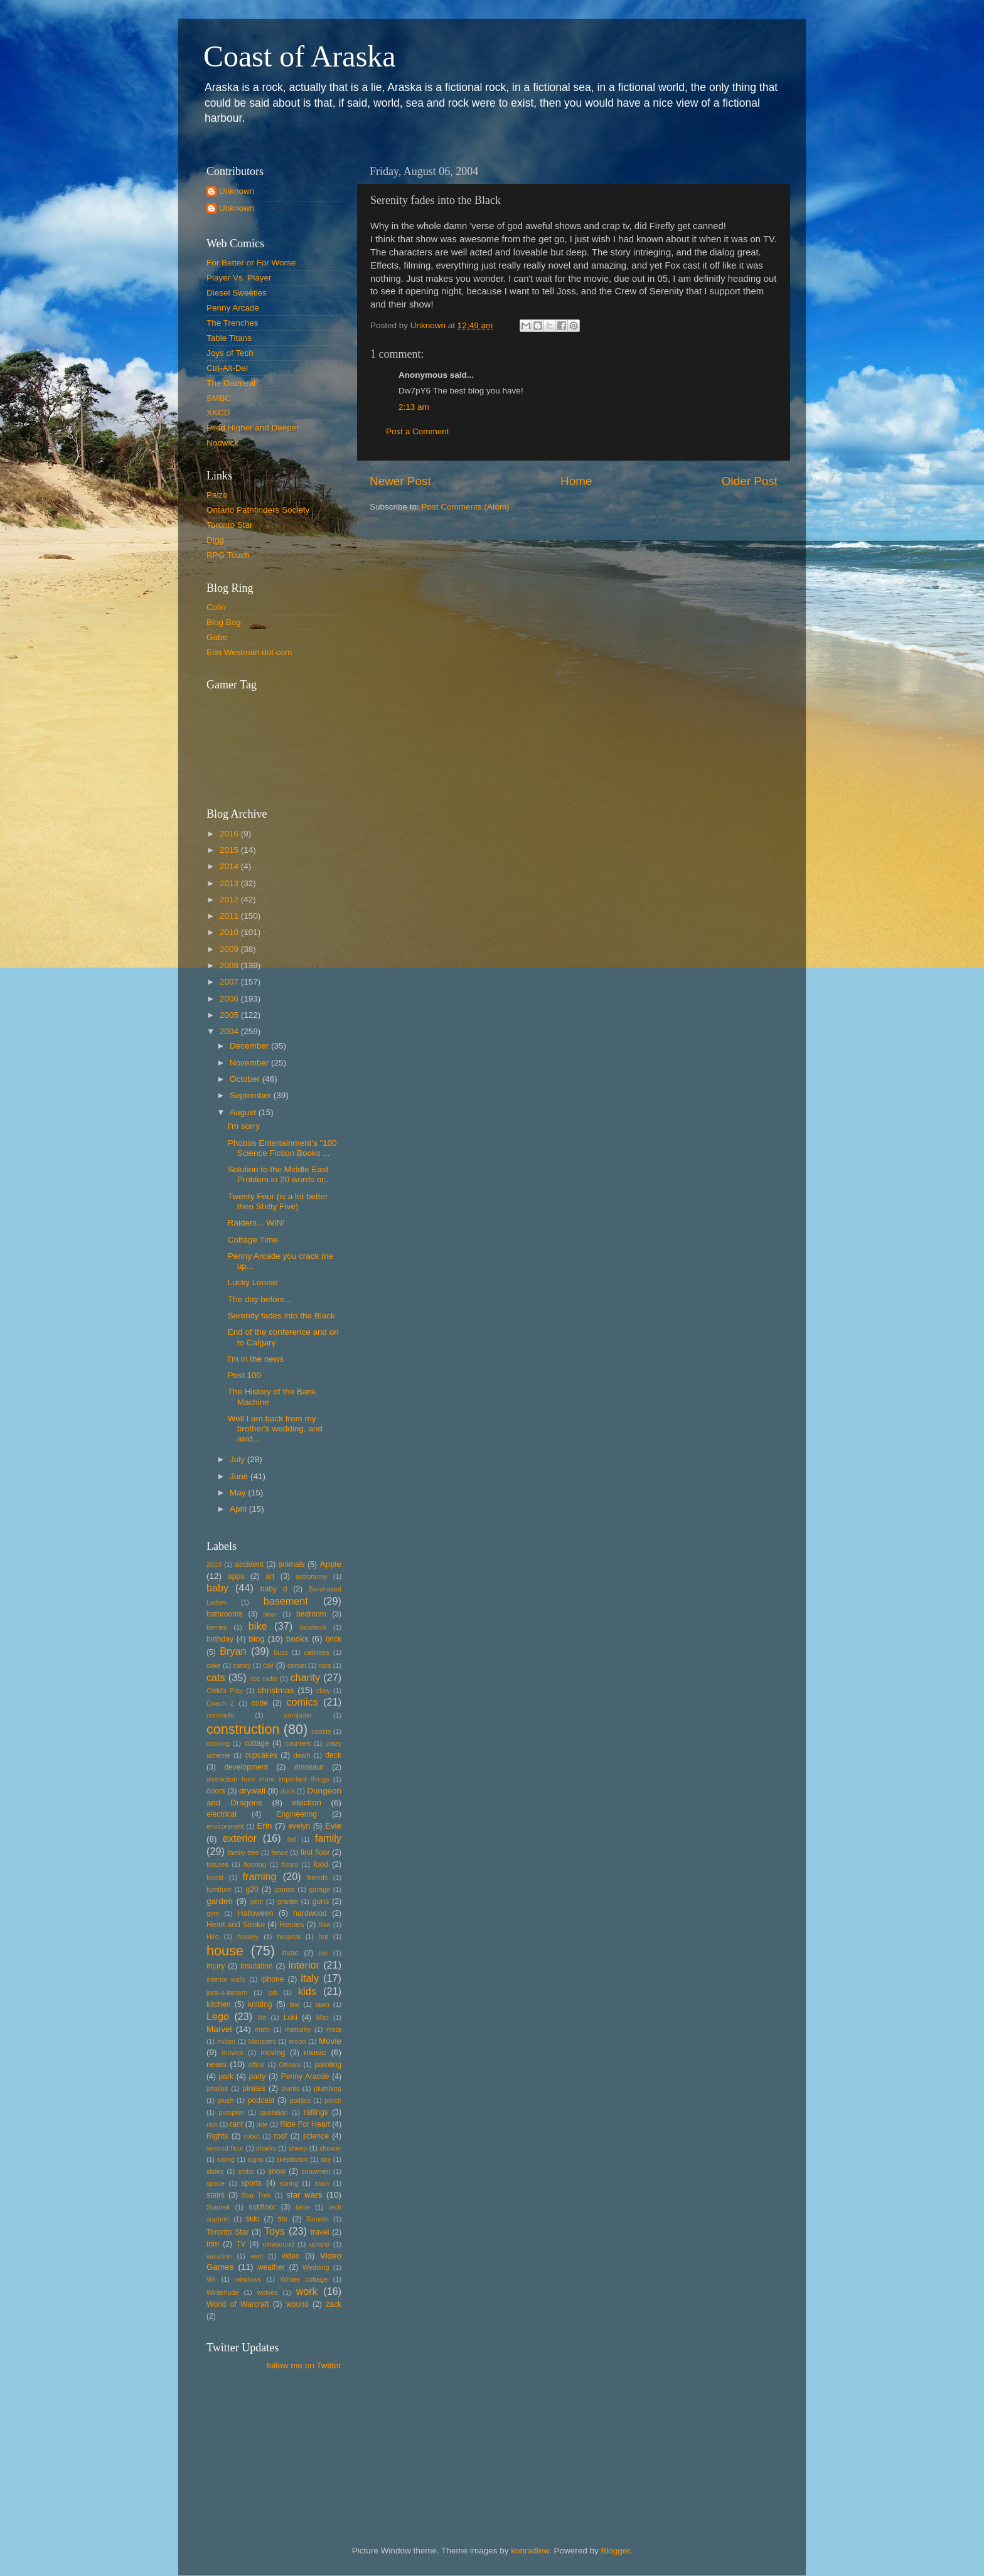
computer (298, 1715)
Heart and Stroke (235, 1924)
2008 (230, 965)
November (250, 1062)
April (239, 1509)
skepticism (292, 2159)
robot (252, 2136)
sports (251, 2183)
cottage (256, 1743)
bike (258, 1626)
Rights (217, 2136)
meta (333, 2029)
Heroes (291, 1924)
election (306, 1802)
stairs (215, 2195)
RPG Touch (228, 555)
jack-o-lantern (226, 1992)
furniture (219, 1889)
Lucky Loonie (253, 1282)
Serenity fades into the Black (281, 1315)
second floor (224, 2148)
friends (318, 1877)
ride (262, 2124)
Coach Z (220, 1703)
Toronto (317, 2219)
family (328, 1838)
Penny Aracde (305, 2076)
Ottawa (289, 2064)
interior (304, 1964)
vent (256, 2256)
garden (219, 1901)
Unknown (236, 191)
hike (324, 1924)
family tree (243, 1852)
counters (298, 1743)
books (297, 1638)
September (252, 1095)
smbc (246, 2171)
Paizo (217, 495)
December (250, 1045)
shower (330, 2148)
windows (248, 2279)
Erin (264, 1825)
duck (288, 1791)
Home (576, 481)
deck (333, 1755)
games (284, 1889)
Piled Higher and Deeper (252, 427)
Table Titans (229, 338)
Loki (290, 2017)
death (302, 1755)
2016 (230, 833)
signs (256, 2159)
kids (307, 1991)
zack (333, 2304)
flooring (254, 1864)
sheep (298, 2148)
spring (289, 2183)
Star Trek (256, 2195)
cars (324, 1665)
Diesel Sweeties (236, 292)
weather (271, 2267)
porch (332, 2100)
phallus (217, 2088)
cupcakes (261, 1755)
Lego (217, 2016)
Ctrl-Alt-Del (227, 368)
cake (213, 1665)
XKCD (218, 412)
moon (297, 2041)
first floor (315, 1852)
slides (215, 2171)
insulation (256, 1966)
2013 (230, 883)
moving (272, 2052)
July (238, 1459)
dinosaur (309, 1767)
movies (232, 2052)
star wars (304, 2194)
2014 (230, 866)
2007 (230, 981)
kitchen (218, 2004)
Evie (333, 1825)
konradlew (530, 2550)
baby (217, 1587)
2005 (230, 1015)
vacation (219, 2256)
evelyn (299, 1826)
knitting (260, 2004)
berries (216, 1627)
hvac (290, 1952)
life (262, 2017)
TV (241, 2244)
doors (215, 1791)
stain (321, 2183)
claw (323, 1690)
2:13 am (413, 407)
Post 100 (244, 1375)
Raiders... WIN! (257, 1222)
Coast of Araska (299, 56)
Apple (331, 1564)
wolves (267, 2292)
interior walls (226, 1979)
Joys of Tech (230, 353)
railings (316, 2112)
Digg (215, 540)
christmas (276, 1690)
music (315, 2052)
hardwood (309, 1913)
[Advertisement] (262, 2438)
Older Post (750, 481)
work (307, 2291)
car (268, 1665)
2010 (230, 932)
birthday (219, 1639)
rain (212, 2124)
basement (286, 1600)
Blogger (615, 2550)
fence (279, 1852)
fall (291, 1839)
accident (249, 1564)
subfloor (262, 2207)
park (226, 2076)
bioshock (313, 1627)
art (269, 1576)
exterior (240, 1838)
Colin (216, 607)
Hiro (212, 1936)
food (320, 1864)
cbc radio (263, 1678)
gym (212, 1913)
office (257, 2064)
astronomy (311, 1576)
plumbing (327, 2088)
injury (215, 1966)
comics (302, 1702)
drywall (252, 1790)
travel (320, 2232)
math (262, 2029)
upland (319, 2244)
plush (226, 2100)
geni (256, 1901)
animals (292, 1564)
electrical (221, 1814)
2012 (230, 899)
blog (257, 1638)
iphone (272, 1979)
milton (226, 2041)
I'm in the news (256, 1359)
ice (323, 1953)
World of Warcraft (237, 2304)
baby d (273, 1589)
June (240, 1476)
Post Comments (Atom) (466, 506)
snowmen (315, 2171)
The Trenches (232, 323)
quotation (273, 2112)
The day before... (260, 1299)
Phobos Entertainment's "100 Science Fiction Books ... (282, 1148)
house (224, 1951)
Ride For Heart (305, 2124)
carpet (296, 1665)
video (291, 2256)
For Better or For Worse (251, 262)
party (257, 2076)
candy (242, 1665)
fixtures (217, 1864)
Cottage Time (253, 1239)
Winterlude (222, 2292)
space (215, 2183)
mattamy (298, 2029)
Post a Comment (417, 431)
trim (212, 2244)
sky (326, 2159)
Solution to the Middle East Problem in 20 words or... (279, 1174)
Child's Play (224, 1690)
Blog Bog (223, 622)
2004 (230, 1031)
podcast (261, 2100)
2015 (230, 850)
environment (224, 1826)
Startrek (218, 2207)
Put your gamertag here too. (270, 741)
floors (289, 1864)
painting (327, 2064)
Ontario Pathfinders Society (257, 510)
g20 (252, 1889)
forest (214, 1877)
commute (220, 1715)
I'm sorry (244, 1126)
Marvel (219, 2029)
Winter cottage (304, 2279)
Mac (322, 2017)
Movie (330, 2041)
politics (300, 2100)
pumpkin (231, 2112)
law (294, 2004)
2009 (230, 949)
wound (297, 2304)
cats (215, 1677)
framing (260, 1876)
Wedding (315, 2267)
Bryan (233, 1651)
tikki (252, 2219)
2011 (230, 916)
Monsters (261, 2041)
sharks (266, 2148)
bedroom (311, 1614)
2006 (230, 998)
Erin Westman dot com (249, 652)
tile (283, 2219)
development (246, 1767)
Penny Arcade (232, 308)
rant (236, 2124)
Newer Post (400, 481)
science (316, 2136)
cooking (218, 1743)
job (273, 1992)
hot (323, 1936)
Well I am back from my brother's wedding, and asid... (275, 1428)
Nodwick (222, 442)
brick (333, 1639)
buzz (281, 1652)
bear (270, 1614)
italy (310, 1978)
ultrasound (278, 2244)
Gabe (216, 637)
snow (277, 2171)
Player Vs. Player (239, 277)
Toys (274, 2231)
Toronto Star (229, 525)
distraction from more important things (267, 1779)
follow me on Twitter (304, 2365)
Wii (211, 2279)
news (216, 2064)
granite (287, 1901)
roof (280, 2136)
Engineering (296, 1814)
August (244, 1112)
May (239, 1492)
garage (319, 1889)
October (246, 1079)
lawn (322, 2004)
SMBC (218, 398)
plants (290, 2088)
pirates (253, 2088)
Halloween (256, 1913)
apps (236, 1576)
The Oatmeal (230, 383)
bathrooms (224, 1614)
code (260, 1703)
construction (242, 1729)
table (303, 2207)
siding (226, 2159)
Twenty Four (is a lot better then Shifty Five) (278, 1201)
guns (321, 1901)
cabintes (316, 1652)
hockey (248, 1936)
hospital (288, 1936)
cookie (321, 1731)
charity (305, 1677)
